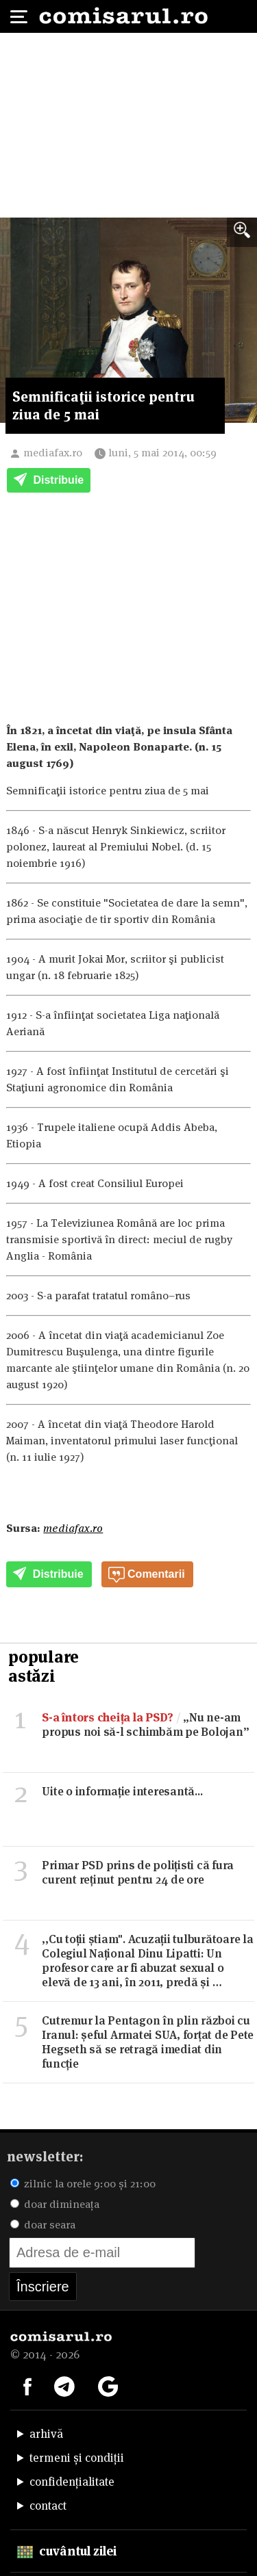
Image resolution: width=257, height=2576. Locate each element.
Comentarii (146, 1575)
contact (47, 2505)
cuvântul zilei (67, 2551)
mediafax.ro (52, 452)
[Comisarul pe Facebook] (27, 2385)
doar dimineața (54, 2204)
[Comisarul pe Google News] (108, 2385)
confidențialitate (71, 2481)
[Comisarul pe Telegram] (64, 2385)
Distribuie (49, 481)
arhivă (46, 2434)
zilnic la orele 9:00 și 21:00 (83, 2183)
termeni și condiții (76, 2457)
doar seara (42, 2224)
